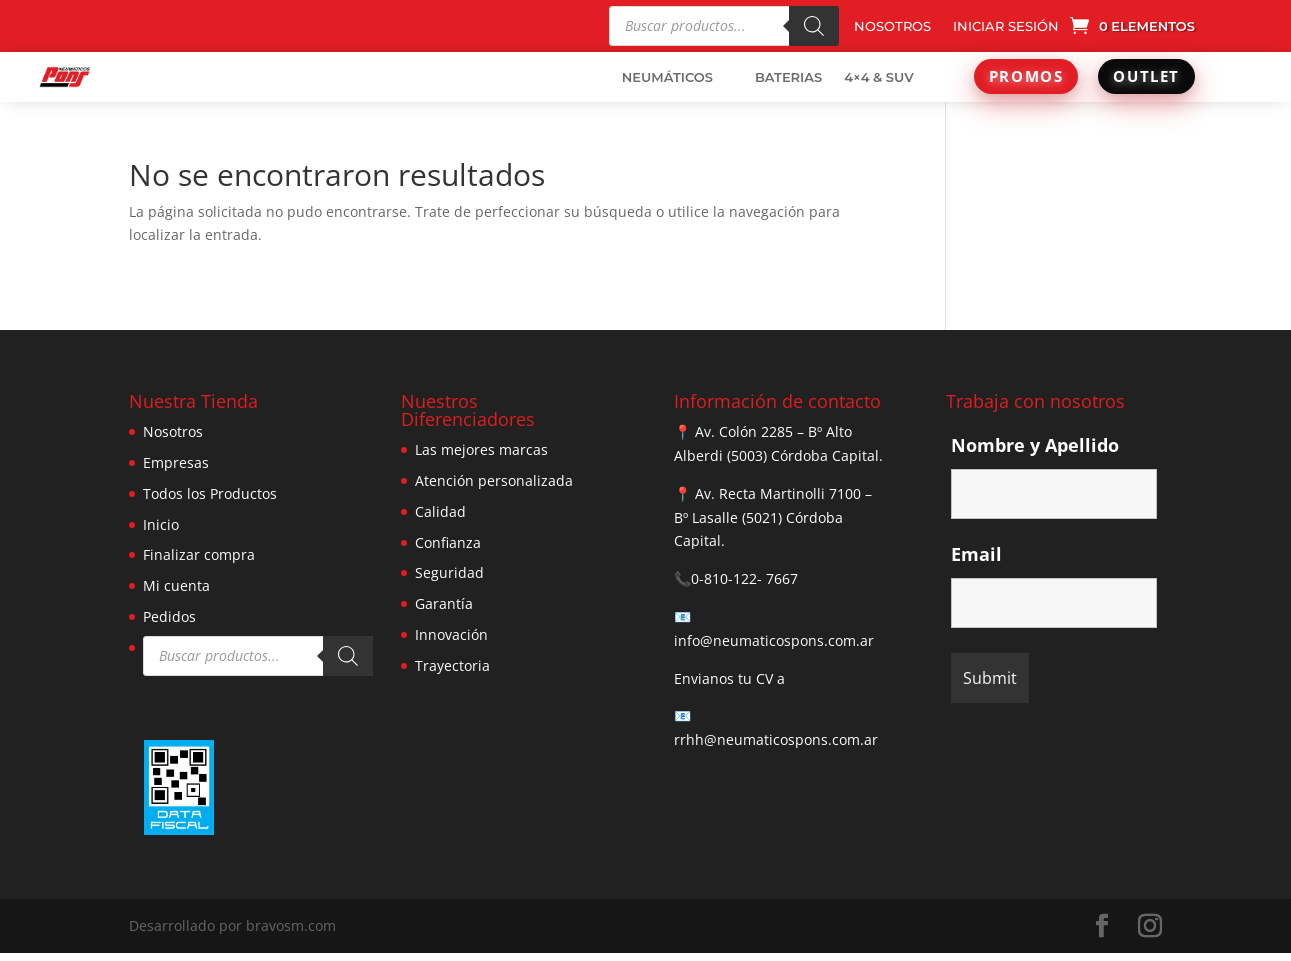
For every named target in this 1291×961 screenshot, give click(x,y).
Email (976, 554)
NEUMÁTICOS (667, 77)
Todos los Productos (210, 493)
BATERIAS (788, 77)
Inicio (161, 524)
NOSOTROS (892, 26)
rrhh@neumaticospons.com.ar (776, 739)
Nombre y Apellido (1035, 445)
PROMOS (1026, 76)
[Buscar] (814, 26)
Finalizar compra (199, 554)
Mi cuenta (176, 585)
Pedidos (169, 616)
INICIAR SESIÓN (1006, 26)
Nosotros (173, 431)
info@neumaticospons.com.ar (774, 640)
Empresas (176, 462)
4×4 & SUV (879, 77)
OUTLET (1146, 76)
